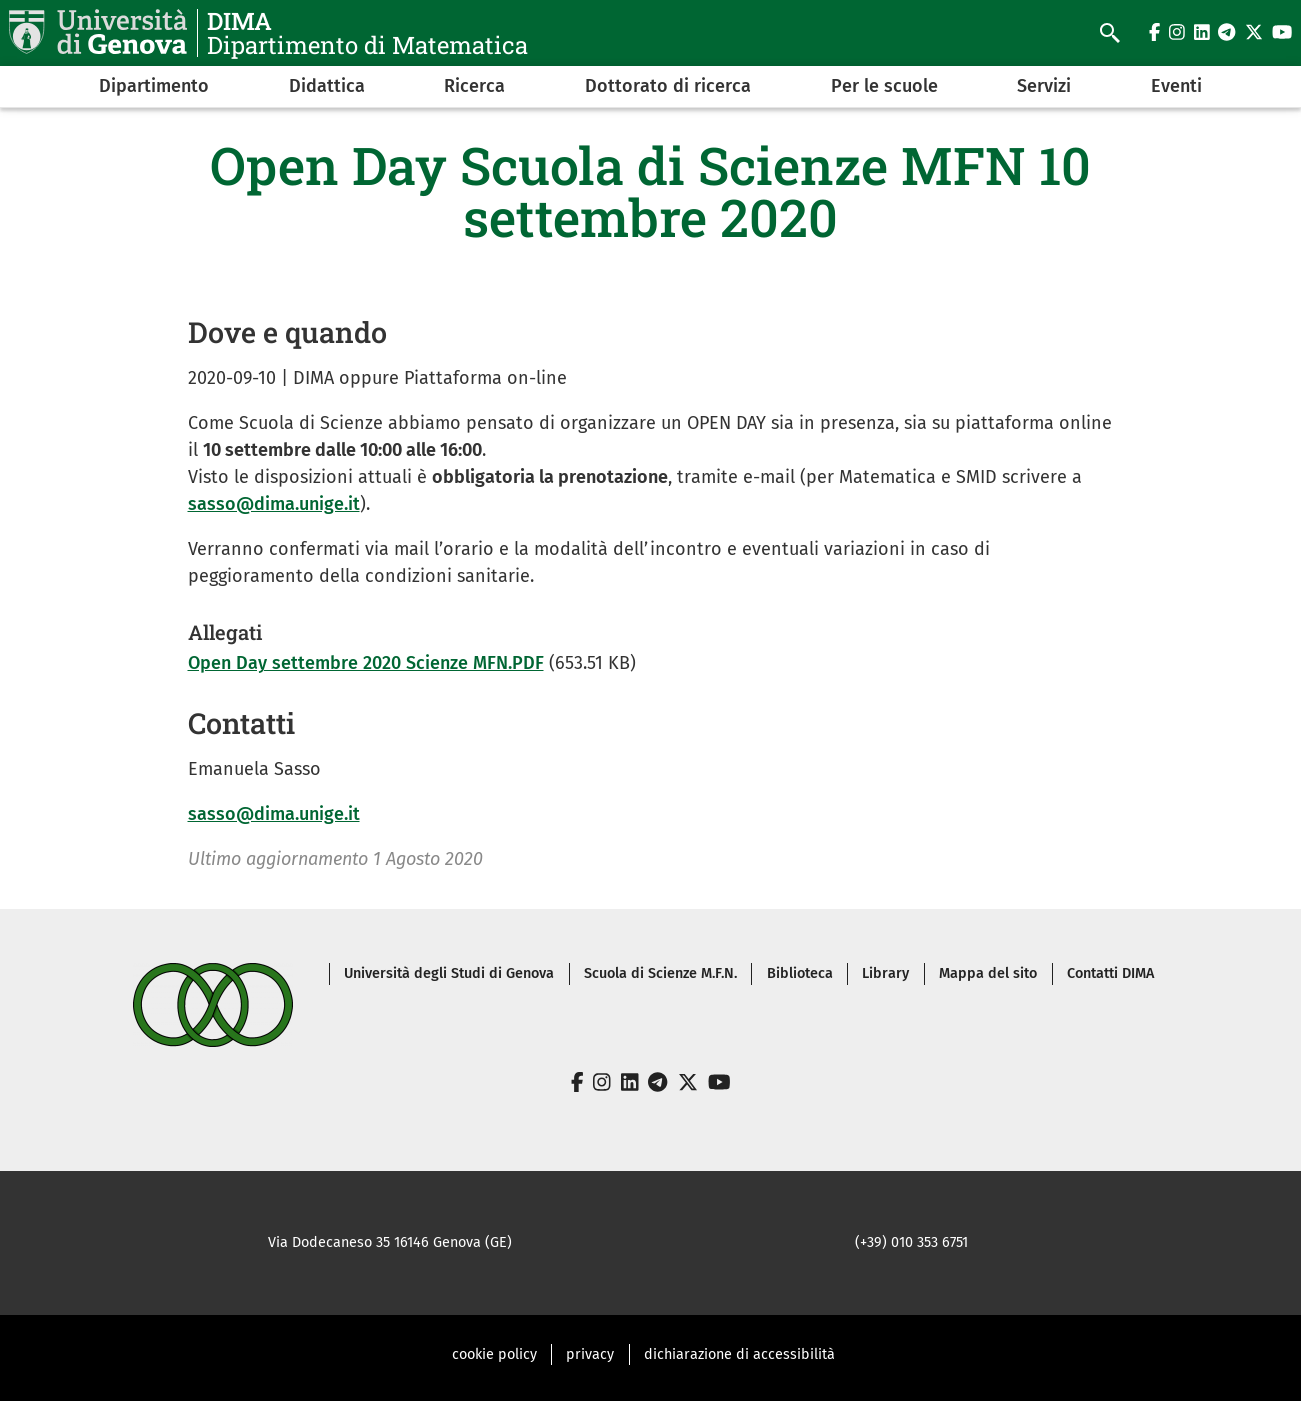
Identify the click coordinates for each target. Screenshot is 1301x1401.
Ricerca (474, 86)
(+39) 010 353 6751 (911, 1242)
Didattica (327, 86)
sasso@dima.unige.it (274, 504)
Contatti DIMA (1110, 973)
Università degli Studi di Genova (449, 973)
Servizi (1044, 86)
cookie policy (494, 1354)
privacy (590, 1354)
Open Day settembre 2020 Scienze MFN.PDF (366, 663)
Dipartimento (154, 86)
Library (885, 973)
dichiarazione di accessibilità (739, 1354)
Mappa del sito (988, 973)
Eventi (1176, 86)
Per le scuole (884, 86)
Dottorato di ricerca (668, 86)
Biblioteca (800, 973)
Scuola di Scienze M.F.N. (660, 973)
